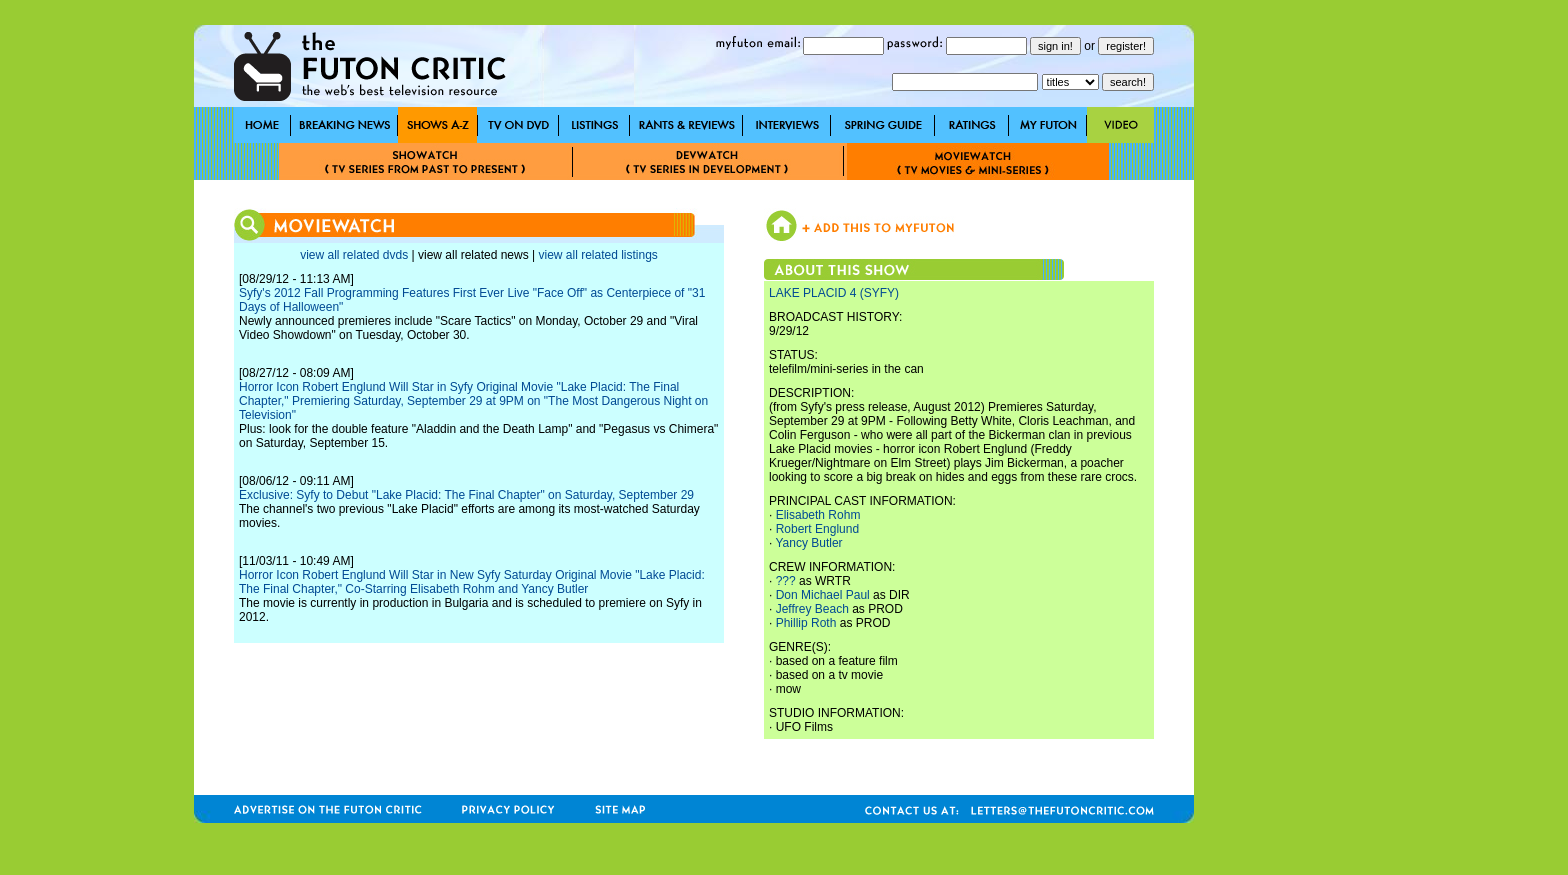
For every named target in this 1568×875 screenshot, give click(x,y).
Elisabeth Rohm (818, 515)
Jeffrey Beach (812, 609)
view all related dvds (354, 255)
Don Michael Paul (823, 595)
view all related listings (597, 255)
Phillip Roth (806, 623)
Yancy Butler (808, 543)
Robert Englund (817, 529)
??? (786, 581)
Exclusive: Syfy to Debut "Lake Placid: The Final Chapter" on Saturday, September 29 (466, 495)
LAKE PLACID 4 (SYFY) (834, 293)
